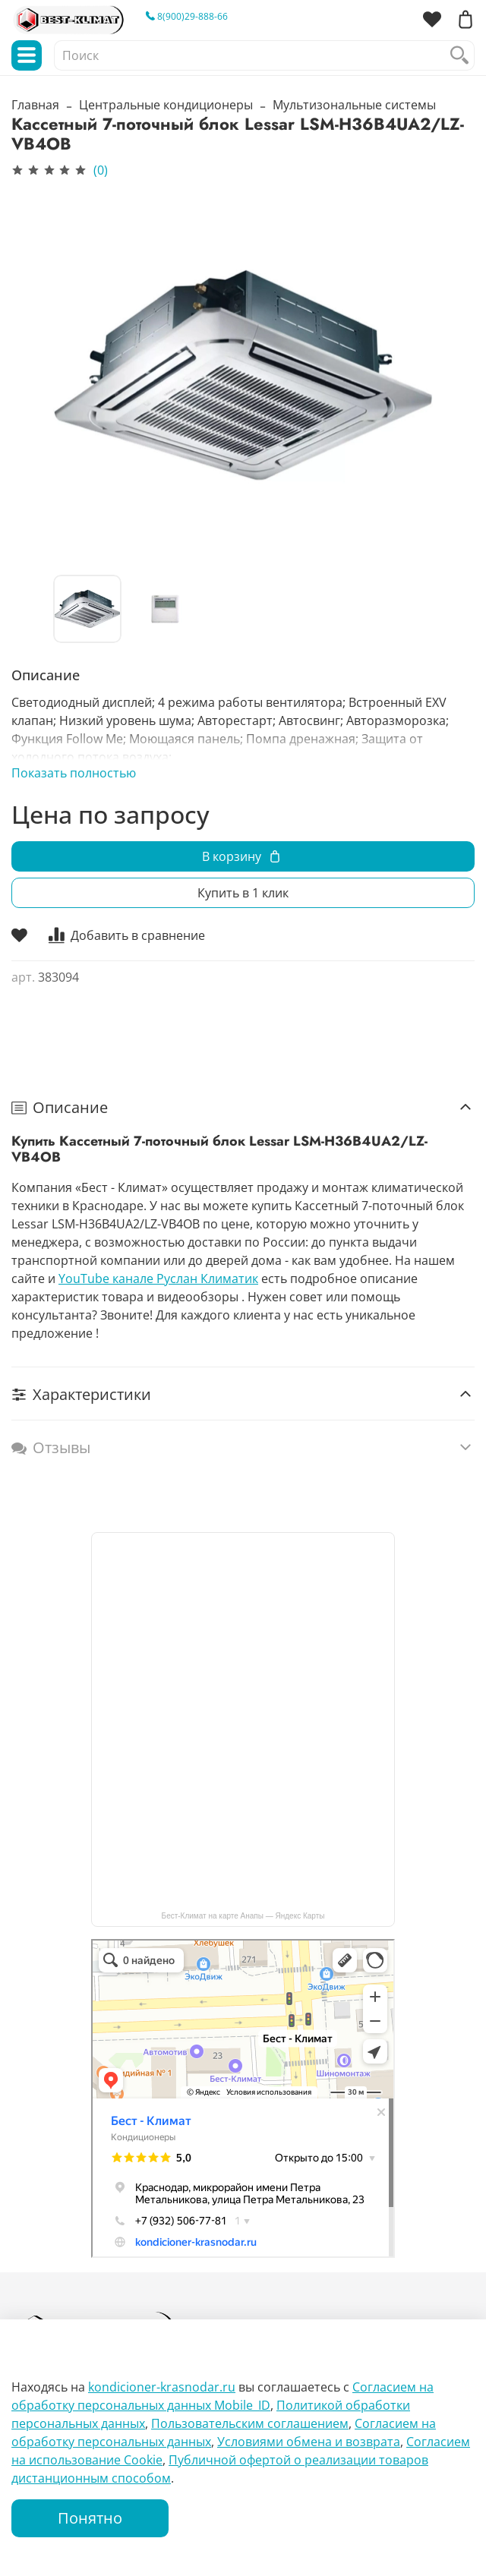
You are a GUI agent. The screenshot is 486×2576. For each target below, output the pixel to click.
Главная (35, 104)
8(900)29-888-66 (187, 16)
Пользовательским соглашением (250, 2423)
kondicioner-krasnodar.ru (161, 2387)
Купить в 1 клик (243, 892)
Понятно (90, 2518)
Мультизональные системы (354, 104)
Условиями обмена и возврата (308, 2441)
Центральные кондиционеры (166, 104)
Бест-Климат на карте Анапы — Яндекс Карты (243, 1916)
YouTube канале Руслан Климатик (158, 1278)
